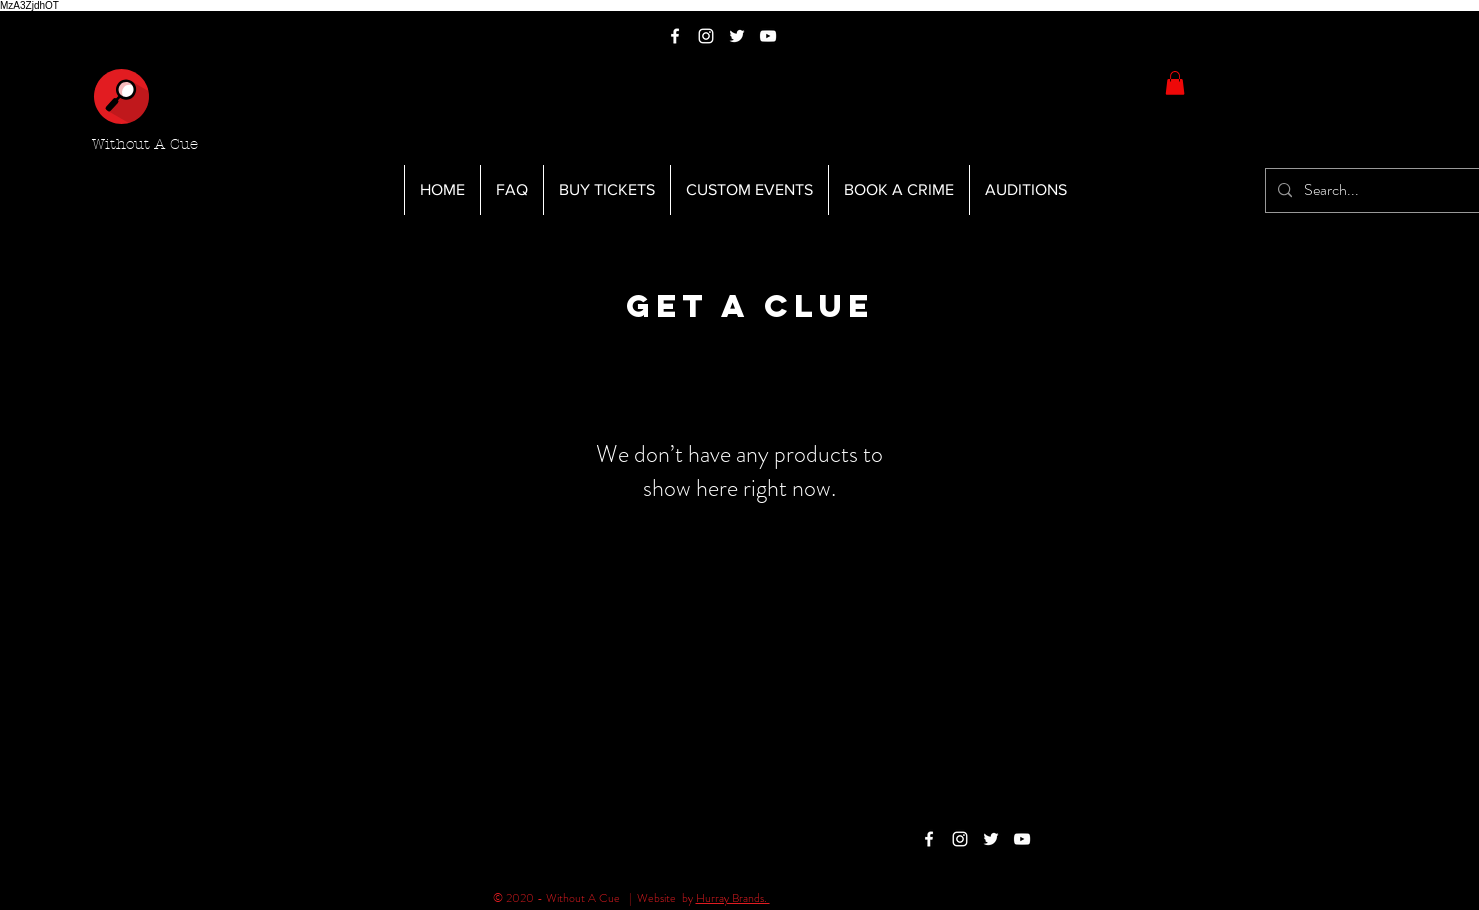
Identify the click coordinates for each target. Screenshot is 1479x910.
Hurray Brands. (733, 898)
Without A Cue (145, 144)
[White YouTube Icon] (768, 36)
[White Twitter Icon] (737, 36)
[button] (1175, 83)
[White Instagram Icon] (706, 36)
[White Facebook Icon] (675, 36)
